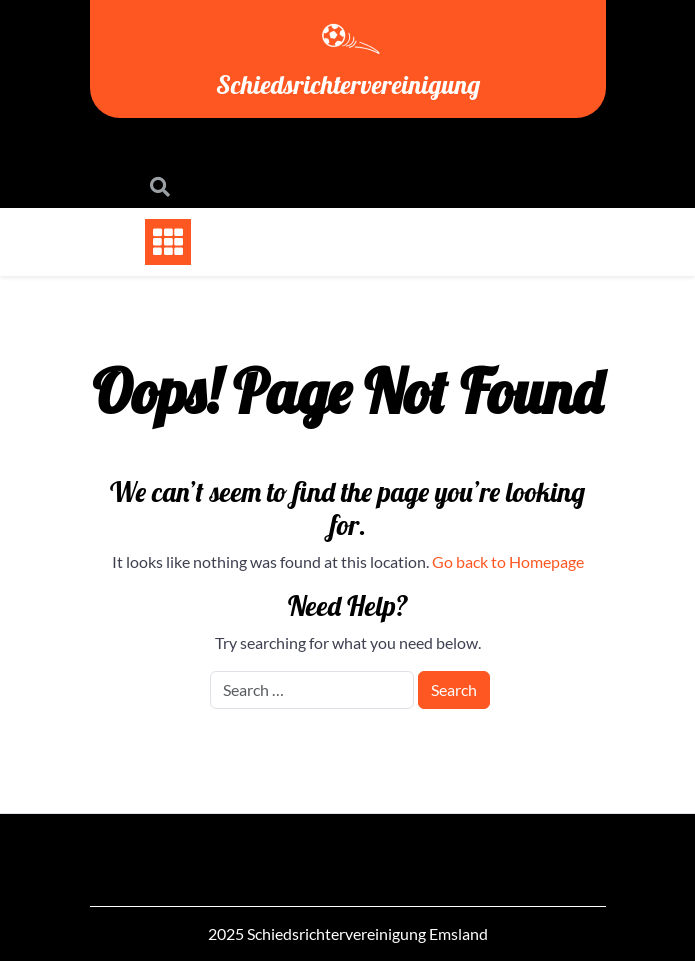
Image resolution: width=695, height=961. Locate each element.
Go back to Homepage (508, 561)
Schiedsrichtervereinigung (348, 84)
